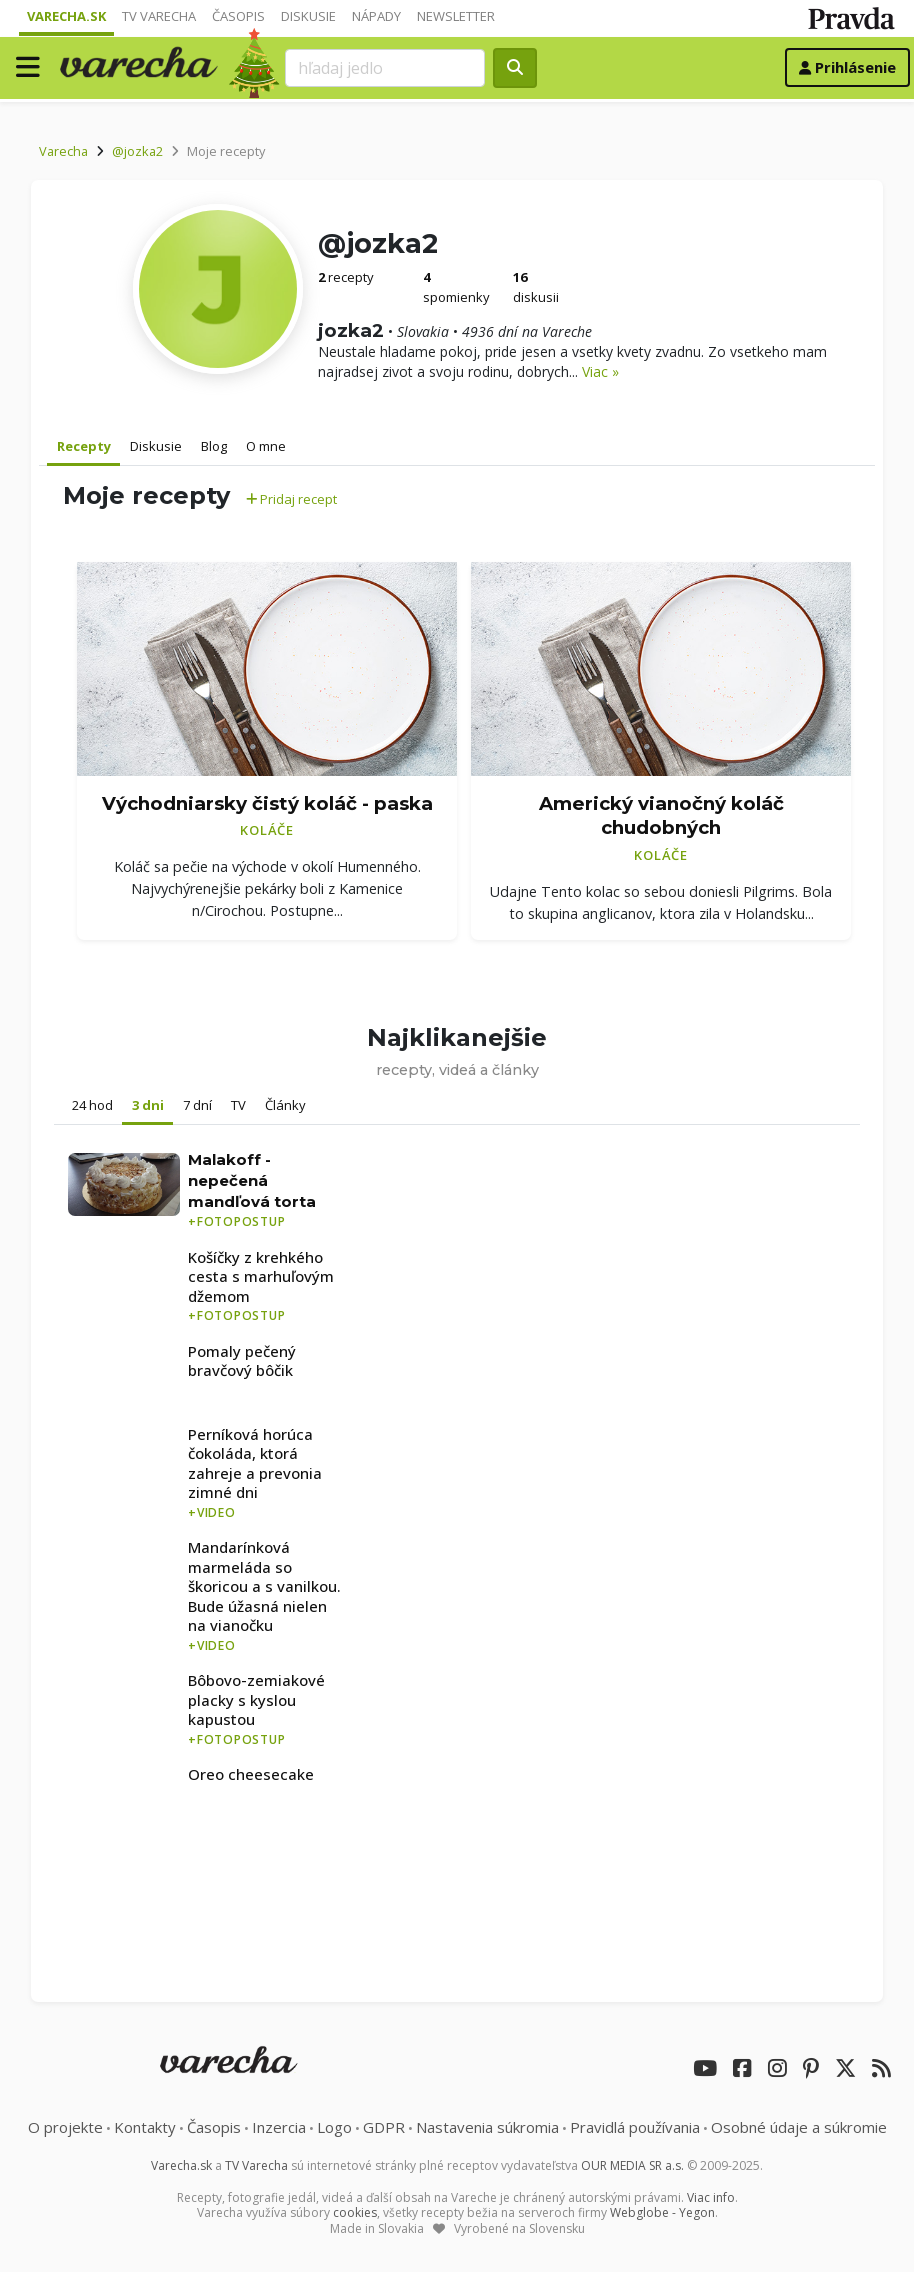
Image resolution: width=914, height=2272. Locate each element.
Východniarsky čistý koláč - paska (267, 803)
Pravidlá (635, 2127)
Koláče (267, 830)
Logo (334, 2127)
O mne (266, 446)
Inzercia (279, 2127)
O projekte (65, 2127)
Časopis (238, 16)
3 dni (148, 1105)
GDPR (384, 2127)
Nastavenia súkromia (487, 2127)
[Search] (385, 68)
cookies (355, 2212)
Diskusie (308, 16)
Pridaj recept (291, 499)
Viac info (711, 2197)
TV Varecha (159, 16)
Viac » (600, 371)
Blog (214, 446)
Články (285, 1105)
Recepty (84, 446)
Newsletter (456, 16)
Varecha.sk (66, 16)
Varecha (63, 151)
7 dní (197, 1105)
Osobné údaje (799, 2127)
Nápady (376, 16)
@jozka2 (137, 151)
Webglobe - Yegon (662, 2212)
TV (238, 1105)
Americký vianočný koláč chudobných (661, 816)
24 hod (92, 1105)
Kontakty (145, 2127)
